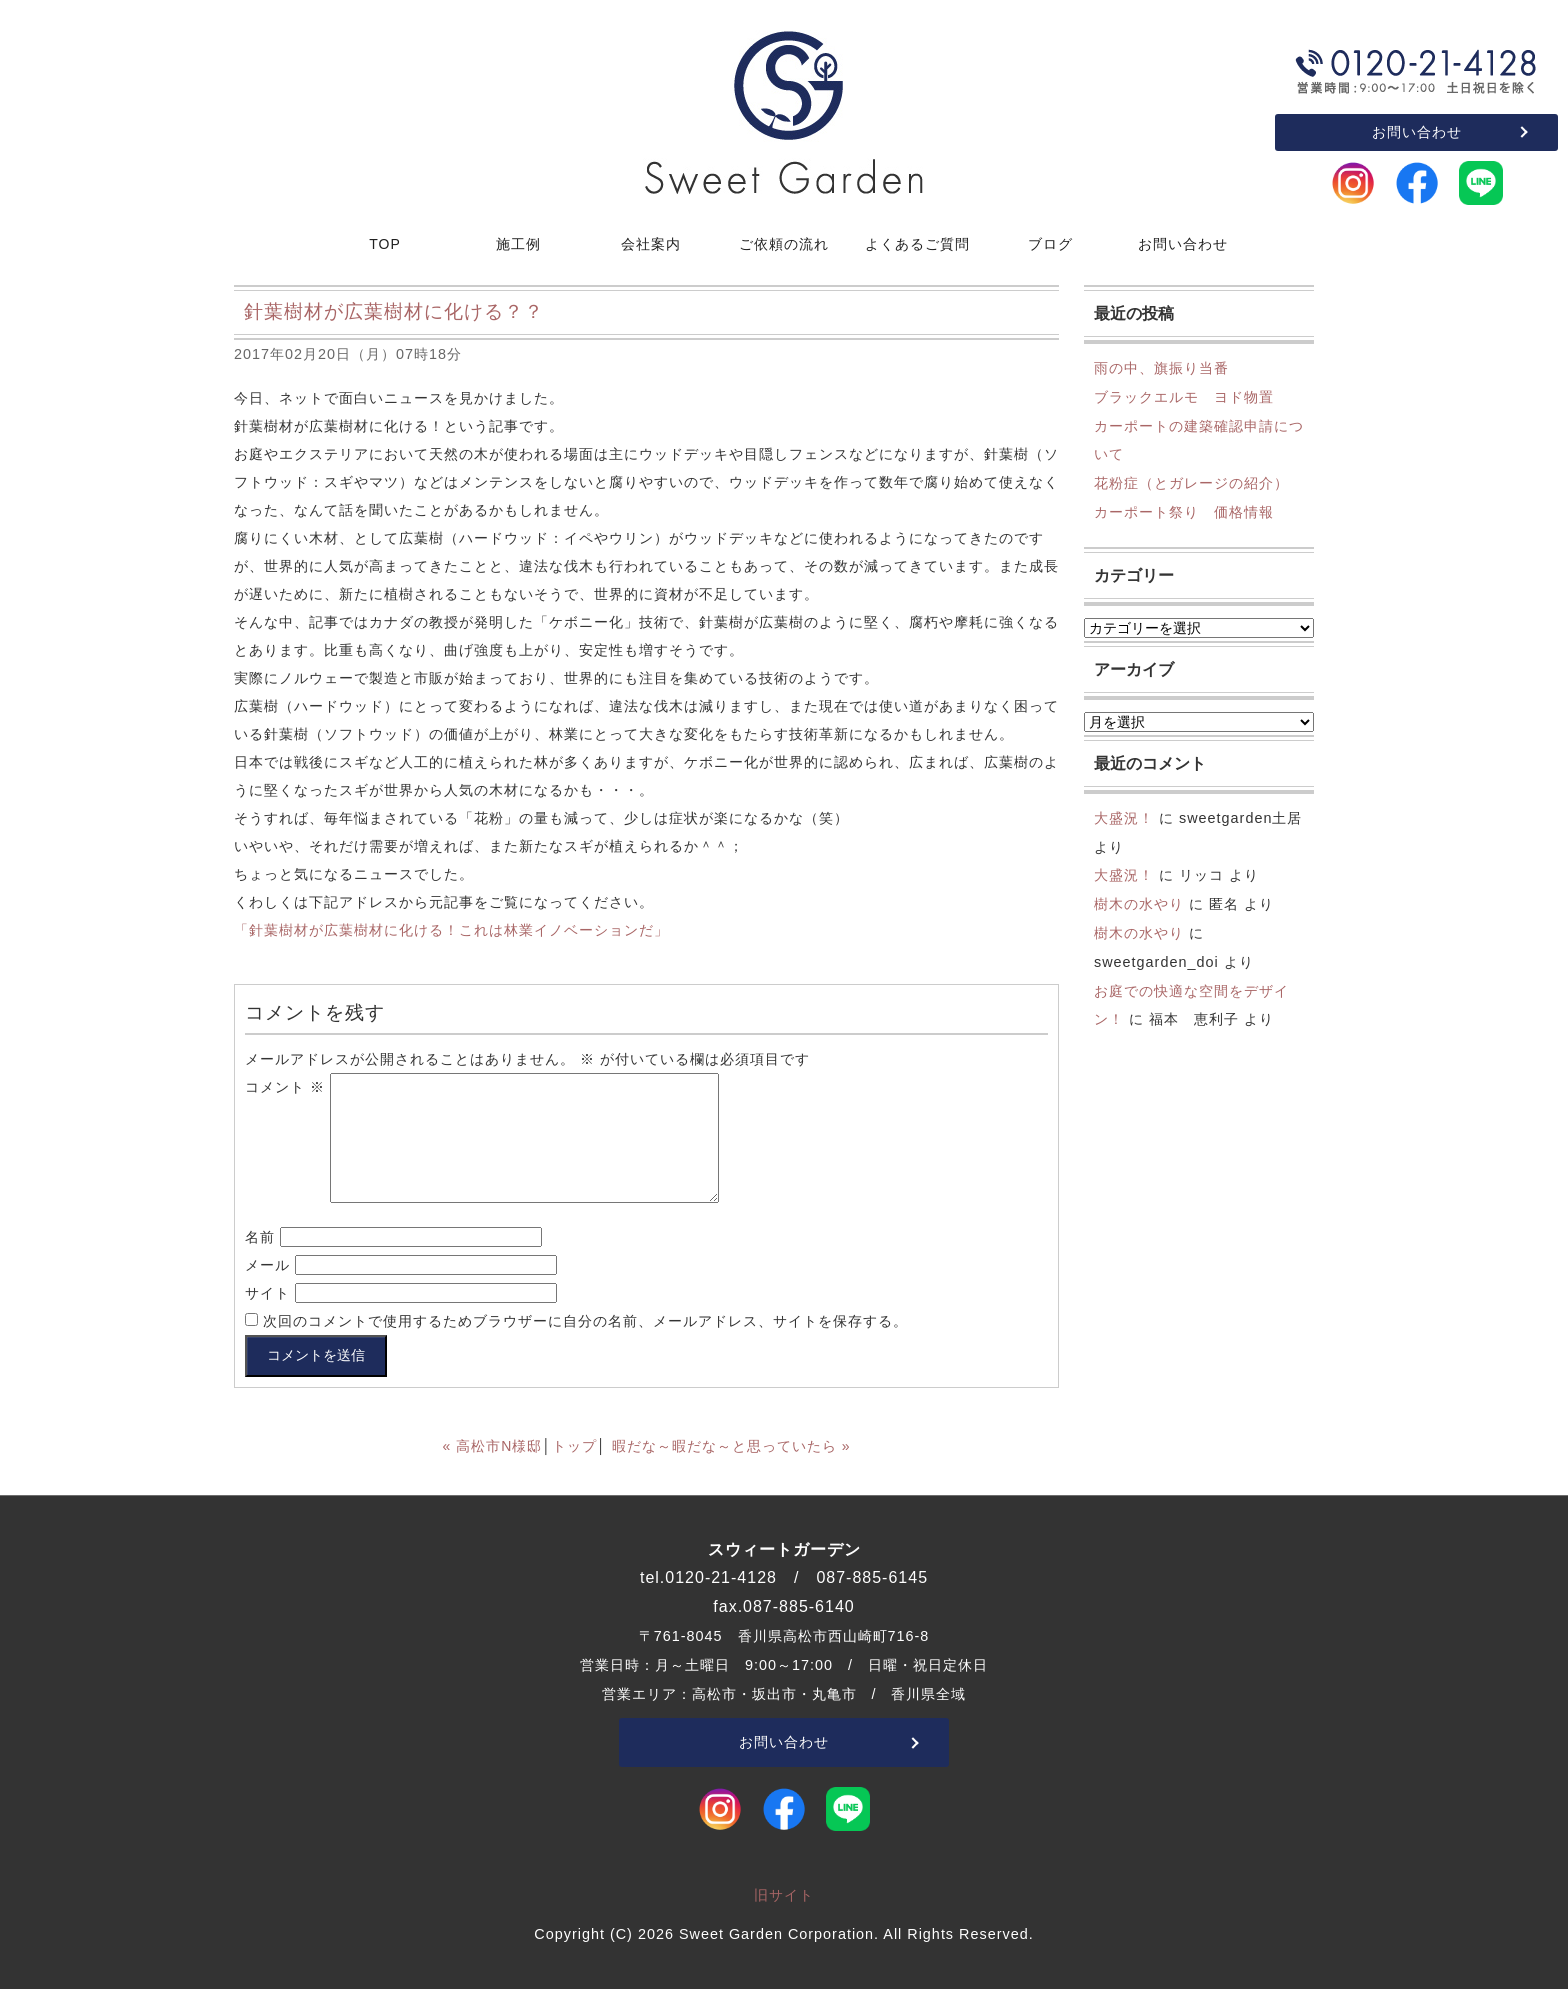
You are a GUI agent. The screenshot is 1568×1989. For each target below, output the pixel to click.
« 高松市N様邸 (493, 1446)
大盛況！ (1124, 818)
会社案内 (651, 244)
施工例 (518, 244)
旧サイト (784, 1895)
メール (267, 1265)
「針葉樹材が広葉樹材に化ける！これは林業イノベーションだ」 (451, 930)
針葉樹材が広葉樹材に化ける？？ (394, 311)
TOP (385, 244)
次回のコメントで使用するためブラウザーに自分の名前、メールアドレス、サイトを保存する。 (585, 1321)
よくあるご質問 (917, 244)
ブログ (1050, 244)
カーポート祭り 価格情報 (1184, 512)
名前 (260, 1237)
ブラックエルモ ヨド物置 (1184, 397)
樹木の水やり (1139, 904)
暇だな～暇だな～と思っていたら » (731, 1446)
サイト (267, 1293)
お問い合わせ (1417, 132)
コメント (285, 1087)
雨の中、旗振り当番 (1161, 368)
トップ (574, 1446)
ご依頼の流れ (784, 244)
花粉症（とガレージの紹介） (1191, 483)
